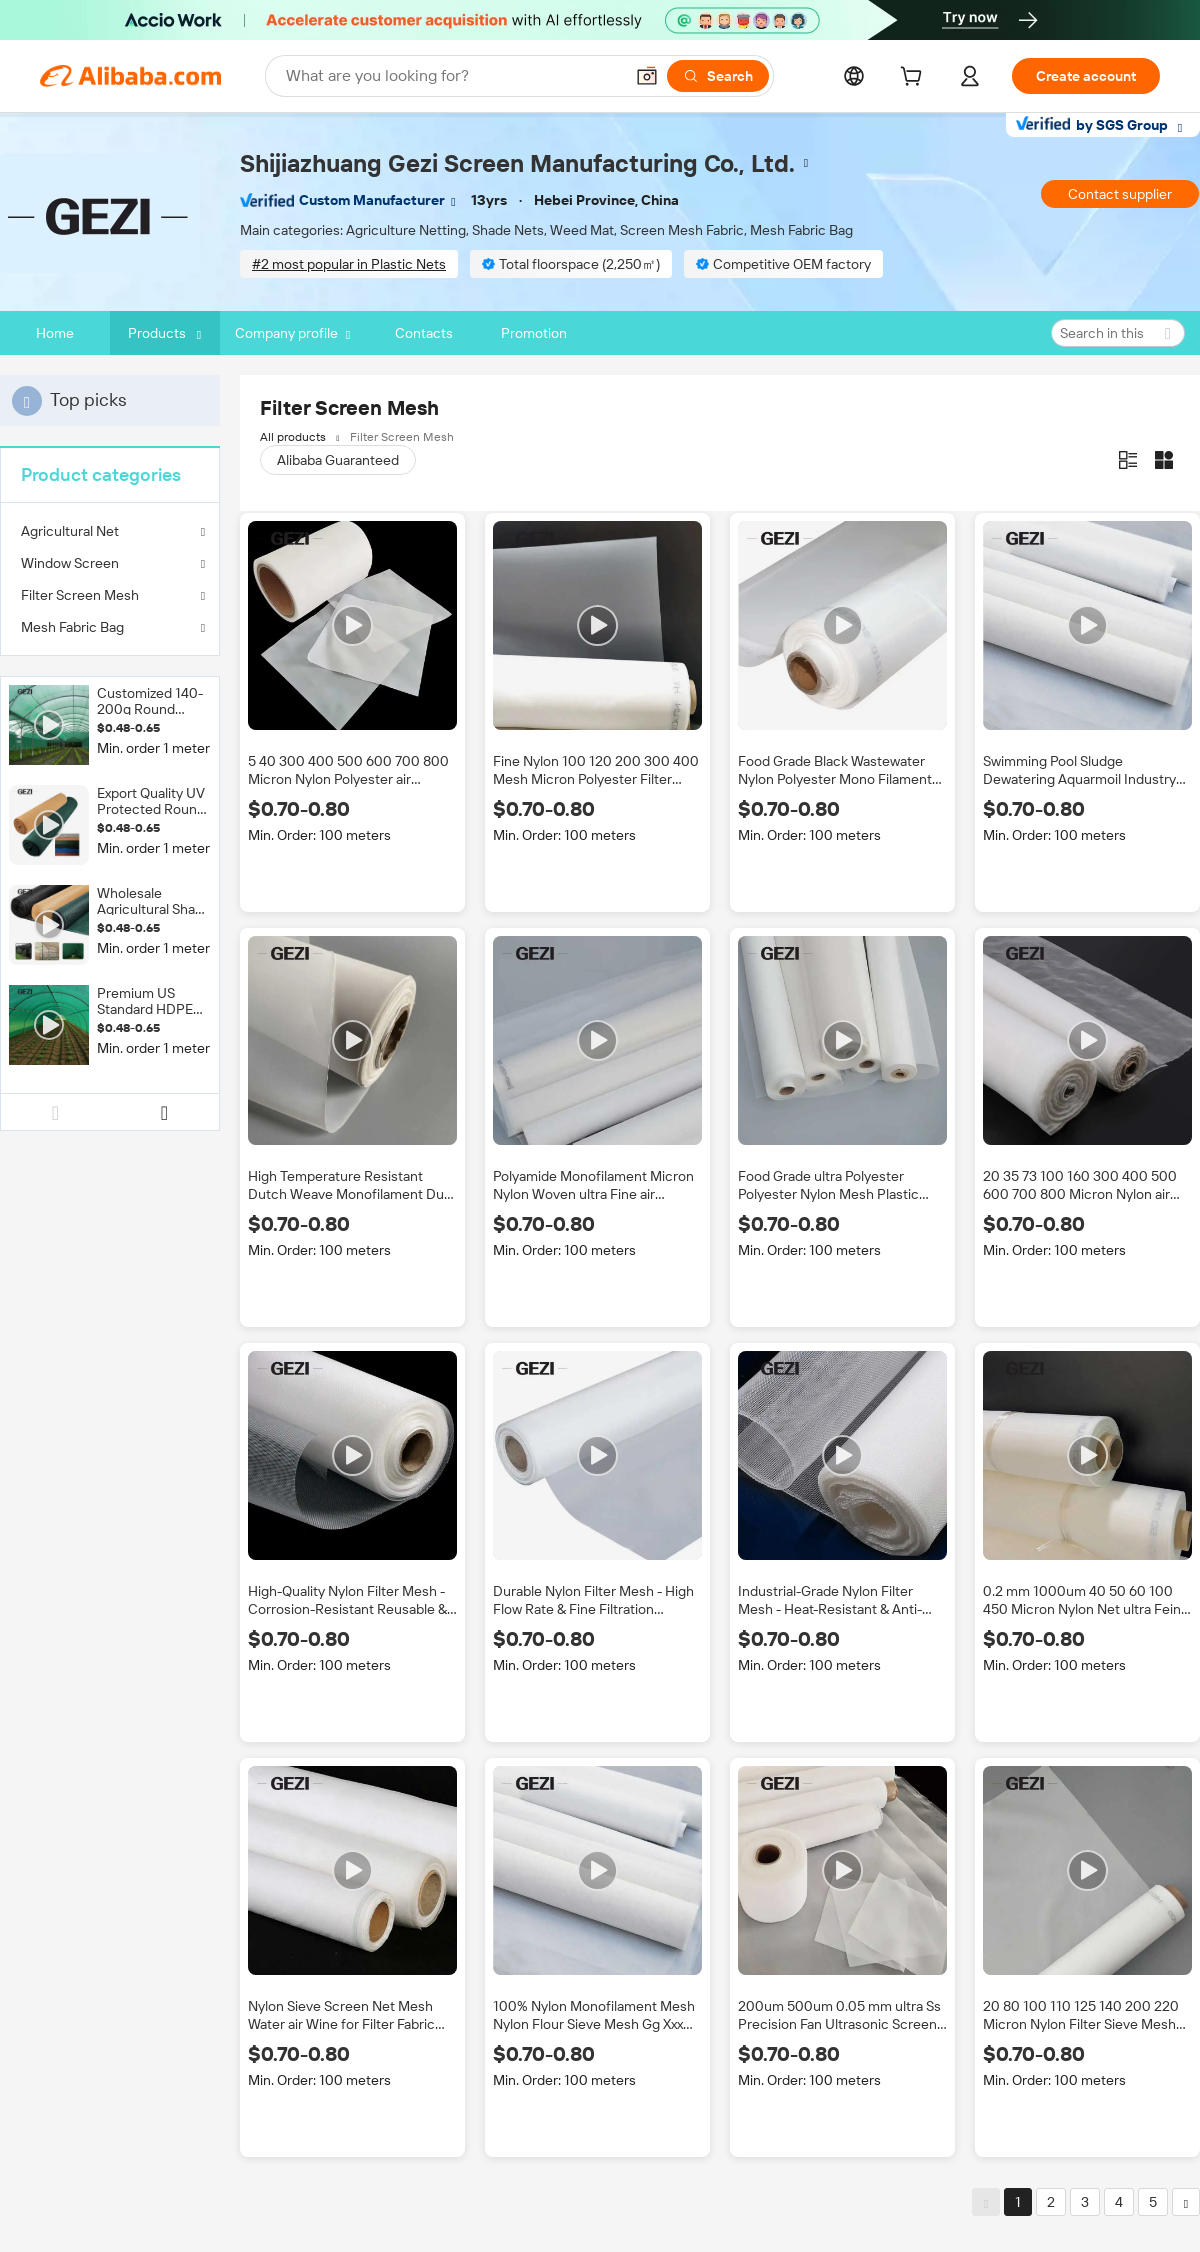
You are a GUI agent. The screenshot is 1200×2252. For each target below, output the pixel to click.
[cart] (915, 79)
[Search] (718, 76)
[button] (647, 76)
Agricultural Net (70, 531)
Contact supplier (1120, 194)
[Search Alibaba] (452, 76)
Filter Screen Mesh (80, 595)
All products (293, 437)
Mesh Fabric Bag (72, 627)
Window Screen (70, 563)
